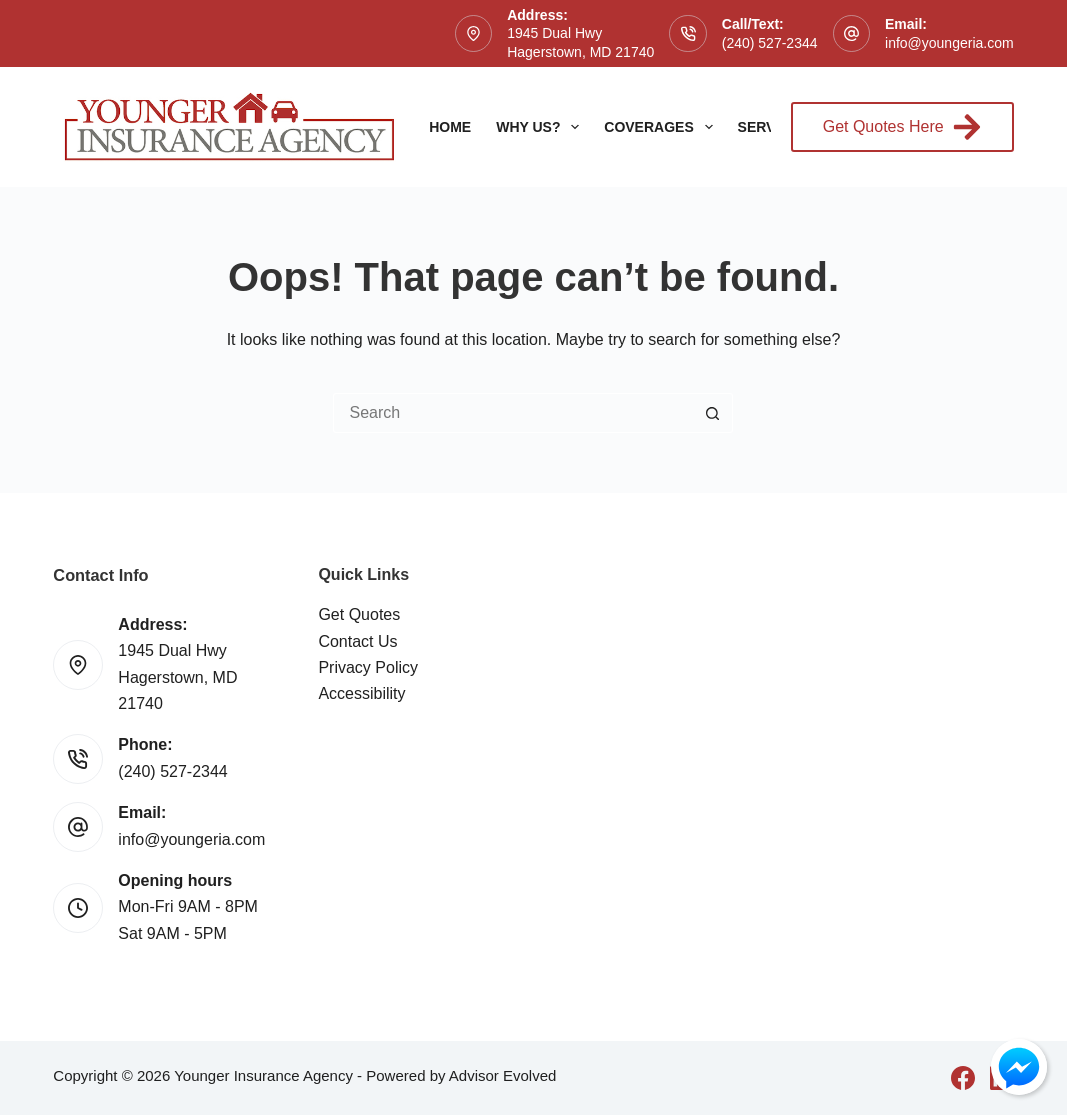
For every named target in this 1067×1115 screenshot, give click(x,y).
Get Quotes (359, 614)
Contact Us (357, 641)
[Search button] (713, 413)
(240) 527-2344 (770, 43)
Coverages (662, 127)
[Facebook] (963, 1078)
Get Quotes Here (902, 127)
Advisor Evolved (503, 1075)
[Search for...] (513, 413)
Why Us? (541, 127)
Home (450, 127)
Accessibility (361, 693)
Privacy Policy (368, 667)
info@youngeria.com (949, 43)
